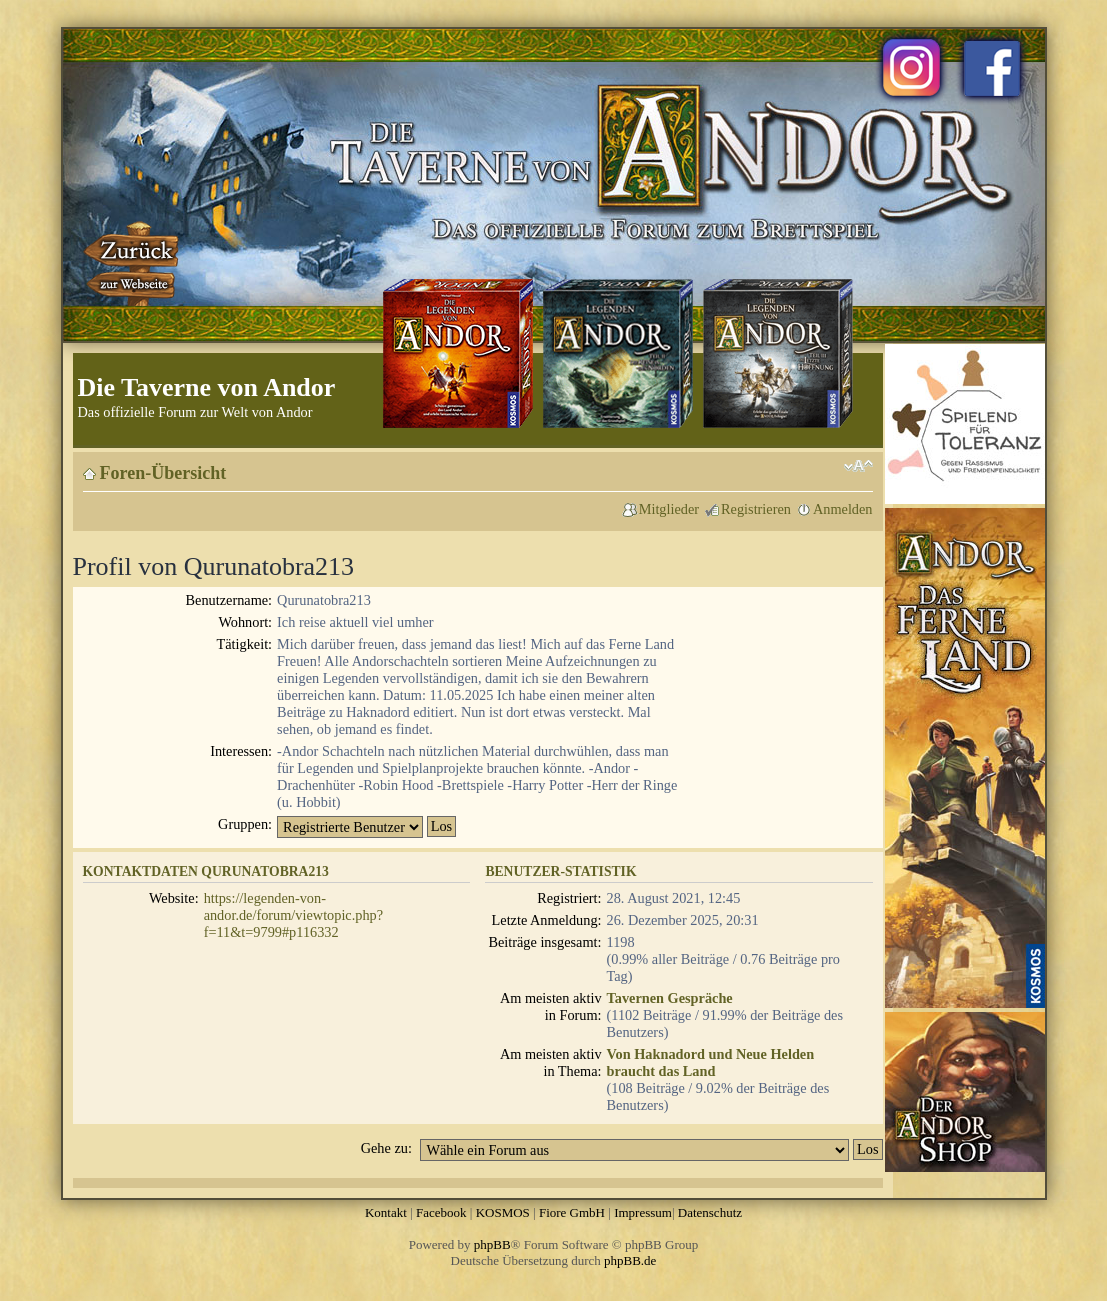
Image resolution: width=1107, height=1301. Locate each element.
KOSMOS (503, 1212)
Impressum (643, 1212)
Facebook (441, 1212)
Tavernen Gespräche (670, 998)
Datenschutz (710, 1212)
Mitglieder (669, 509)
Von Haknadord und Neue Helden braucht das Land (711, 1062)
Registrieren (756, 509)
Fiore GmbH (572, 1212)
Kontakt (386, 1212)
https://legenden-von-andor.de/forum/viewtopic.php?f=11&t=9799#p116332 (293, 915)
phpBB (492, 1244)
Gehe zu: (386, 1148)
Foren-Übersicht (163, 473)
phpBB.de (630, 1260)
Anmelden (843, 509)
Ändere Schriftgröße (858, 466)
